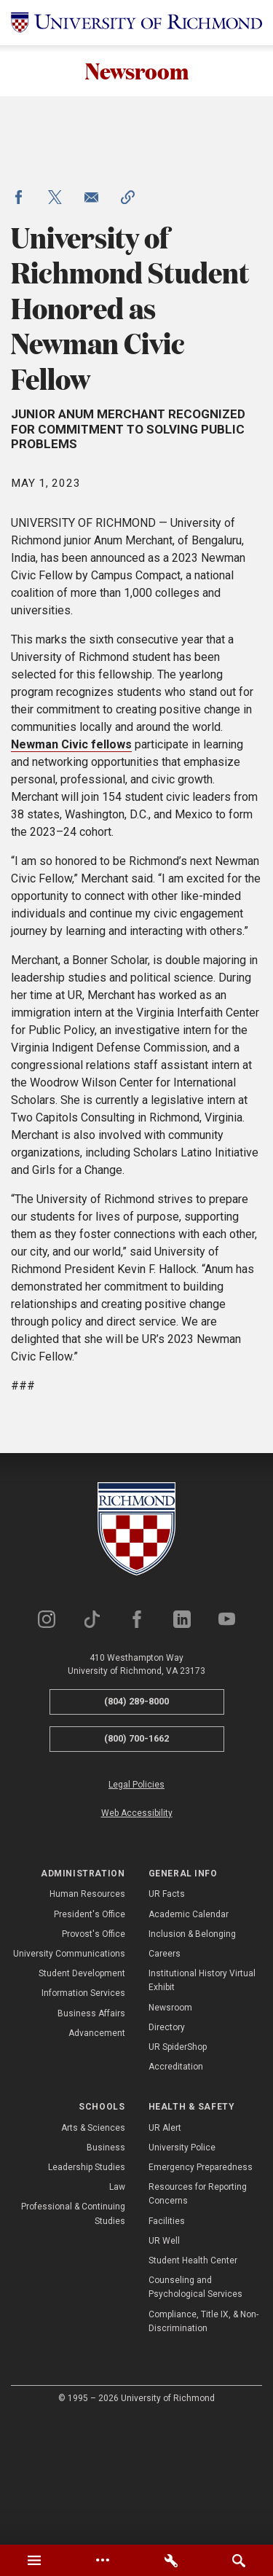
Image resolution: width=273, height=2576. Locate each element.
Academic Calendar (189, 2039)
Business (106, 2272)
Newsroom (136, 71)
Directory (167, 2152)
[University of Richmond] (136, 23)
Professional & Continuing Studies (73, 2339)
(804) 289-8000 (136, 1826)
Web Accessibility (137, 1938)
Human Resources (87, 2019)
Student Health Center (193, 2386)
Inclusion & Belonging (192, 2059)
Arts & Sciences (93, 2252)
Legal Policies (136, 1909)
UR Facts (167, 2019)
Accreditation (176, 2192)
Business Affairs (91, 2138)
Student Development (82, 2099)
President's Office (89, 2039)
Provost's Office (93, 2059)
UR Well (164, 2365)
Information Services (83, 2118)
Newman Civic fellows (71, 870)
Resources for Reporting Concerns (198, 2319)
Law (117, 2312)
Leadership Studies (86, 2292)
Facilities (167, 2346)
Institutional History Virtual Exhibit (202, 2106)
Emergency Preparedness (201, 2292)
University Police (182, 2272)
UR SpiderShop (178, 2171)
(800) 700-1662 (136, 1863)
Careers (165, 2079)
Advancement (96, 2158)
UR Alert (165, 2252)
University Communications (69, 2079)
